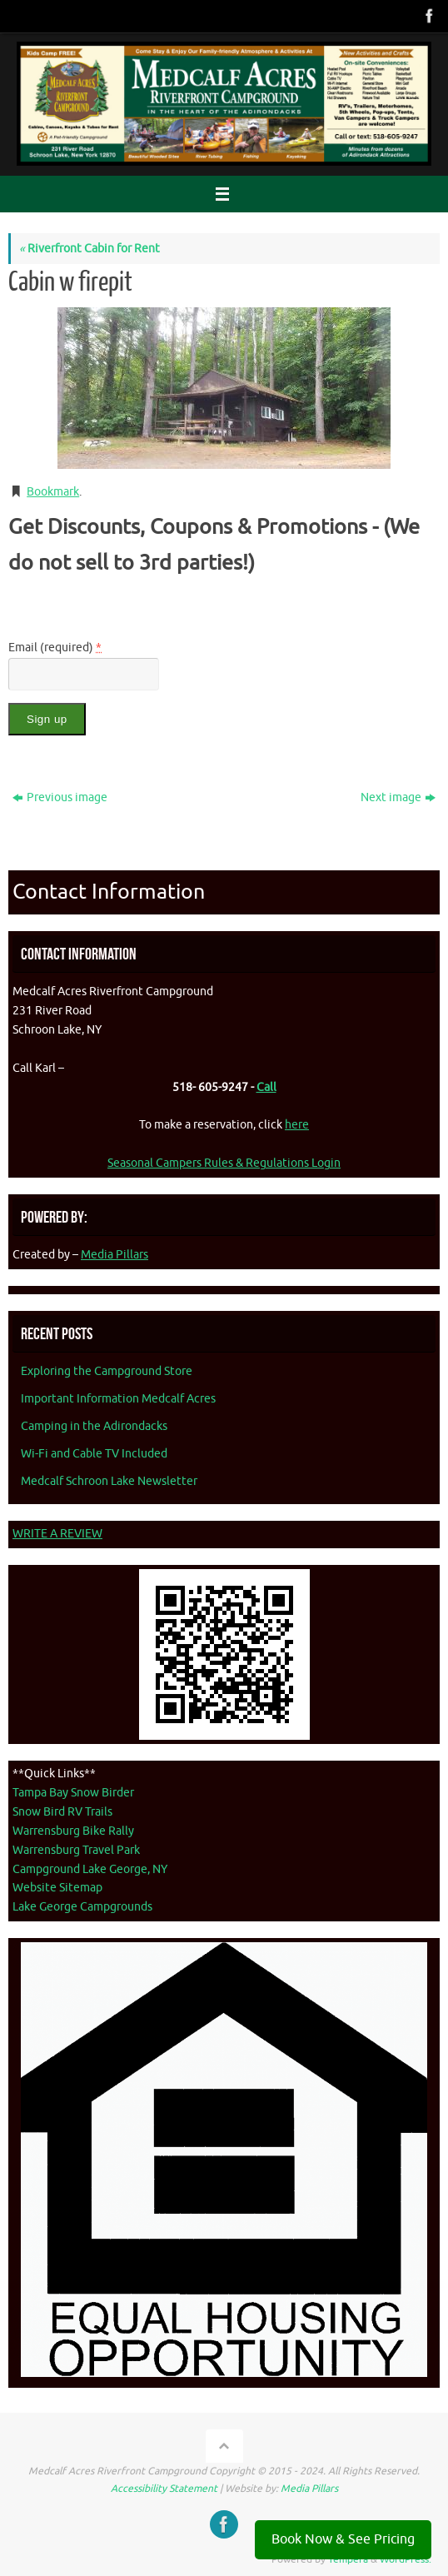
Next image (398, 797)
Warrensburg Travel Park (76, 1850)
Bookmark (53, 492)
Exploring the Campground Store (106, 1371)
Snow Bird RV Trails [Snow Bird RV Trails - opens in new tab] (62, 1812)
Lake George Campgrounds (82, 1907)
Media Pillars (114, 1255)
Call (266, 1087)
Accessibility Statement (164, 2488)
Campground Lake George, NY (89, 1869)
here (297, 1125)
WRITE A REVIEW (57, 1534)
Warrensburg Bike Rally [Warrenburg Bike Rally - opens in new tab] (73, 1831)
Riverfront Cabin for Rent (89, 249)
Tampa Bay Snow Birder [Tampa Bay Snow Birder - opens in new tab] (73, 1793)
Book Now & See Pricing (343, 2539)
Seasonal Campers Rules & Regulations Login (224, 1163)
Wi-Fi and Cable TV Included (94, 1454)
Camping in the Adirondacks (94, 1426)
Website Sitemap (57, 1888)
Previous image (59, 797)
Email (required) (55, 647)
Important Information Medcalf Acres (118, 1399)
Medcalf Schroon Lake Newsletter (109, 1481)
